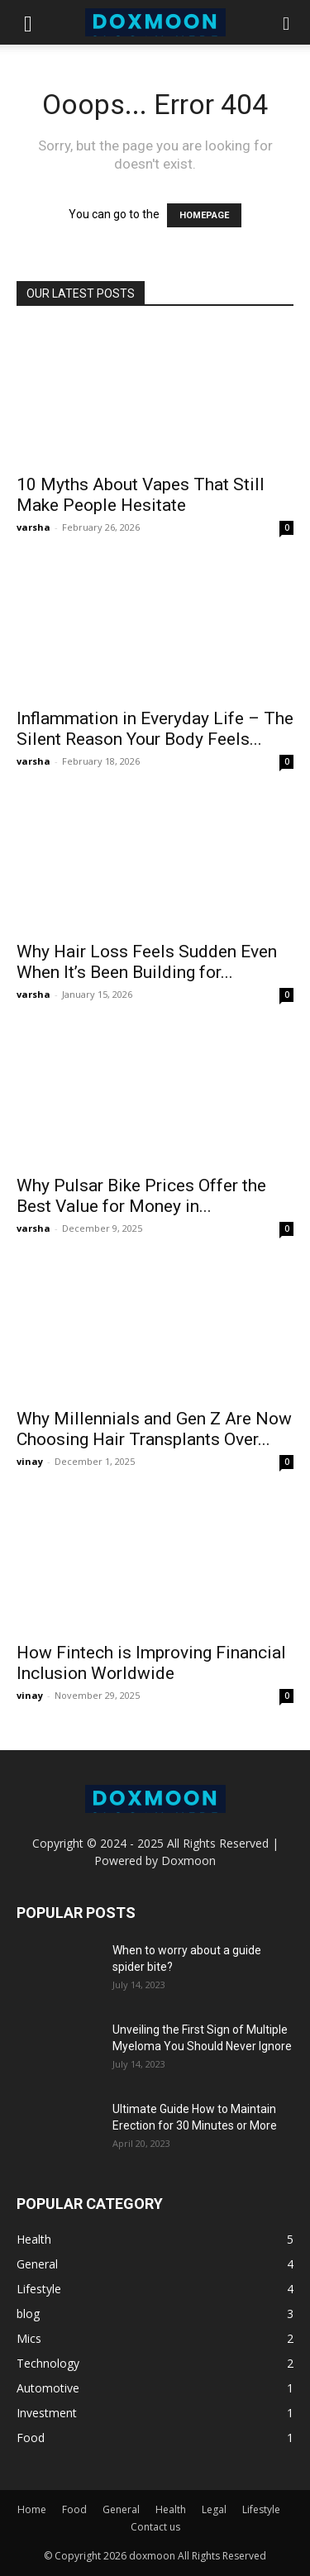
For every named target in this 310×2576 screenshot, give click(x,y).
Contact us (155, 2527)
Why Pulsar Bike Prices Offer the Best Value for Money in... (141, 1196)
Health (170, 2509)
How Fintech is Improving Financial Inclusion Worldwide (151, 1663)
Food (74, 2509)
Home (31, 2509)
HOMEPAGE (204, 215)
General (121, 2509)
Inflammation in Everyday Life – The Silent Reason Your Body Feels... (155, 728)
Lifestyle (261, 2509)
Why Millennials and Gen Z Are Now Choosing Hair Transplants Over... (154, 1429)
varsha (33, 527)
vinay (30, 1461)
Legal (214, 2509)
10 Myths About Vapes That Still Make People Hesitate (141, 495)
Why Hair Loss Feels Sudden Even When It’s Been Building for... (147, 962)
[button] (28, 22)
